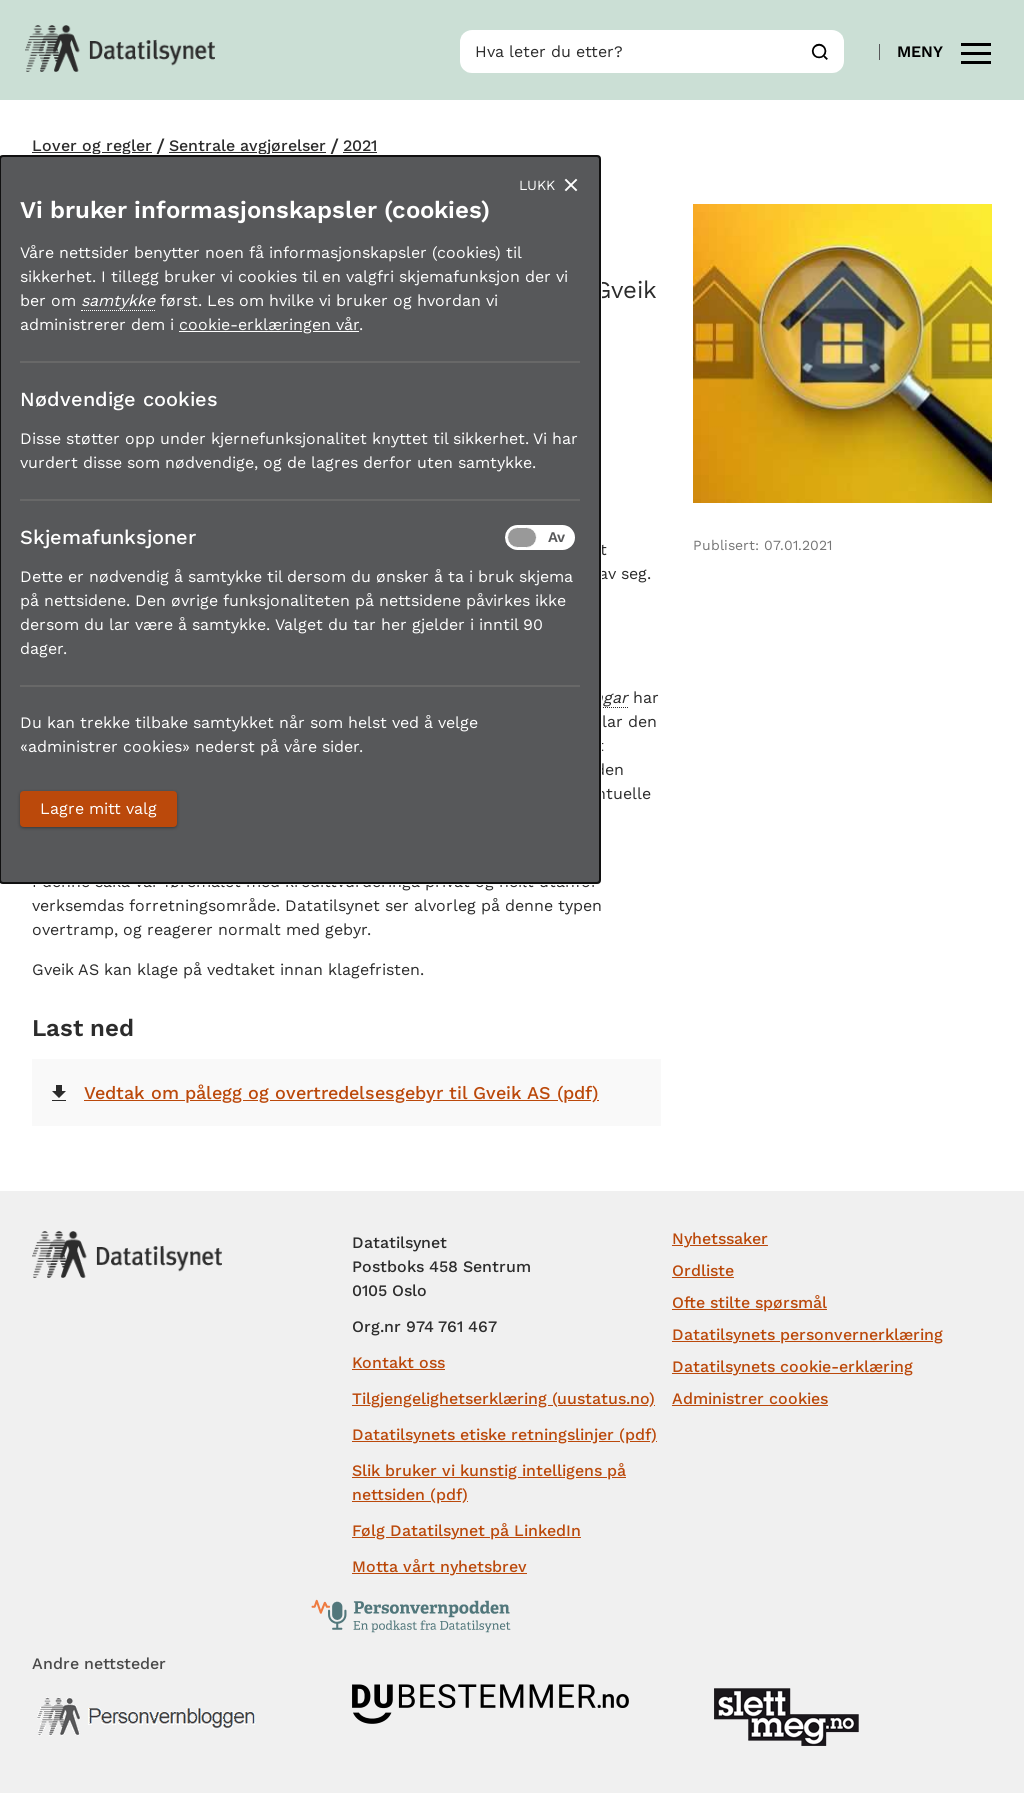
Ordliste (703, 1270)
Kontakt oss (398, 1362)
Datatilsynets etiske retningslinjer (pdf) (504, 1434)
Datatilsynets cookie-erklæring (792, 1366)
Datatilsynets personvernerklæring (807, 1334)
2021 (360, 146)
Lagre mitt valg (98, 808)
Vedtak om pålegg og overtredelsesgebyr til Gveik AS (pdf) (341, 1092)
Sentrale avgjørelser (247, 146)
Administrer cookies (750, 1398)
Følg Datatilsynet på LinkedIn (466, 1530)
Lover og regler (92, 146)
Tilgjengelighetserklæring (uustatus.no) (503, 1398)
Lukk (537, 185)
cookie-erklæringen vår (269, 324)
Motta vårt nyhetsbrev (439, 1566)
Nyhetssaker (720, 1238)
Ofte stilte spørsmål (749, 1302)
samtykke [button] (118, 300)
